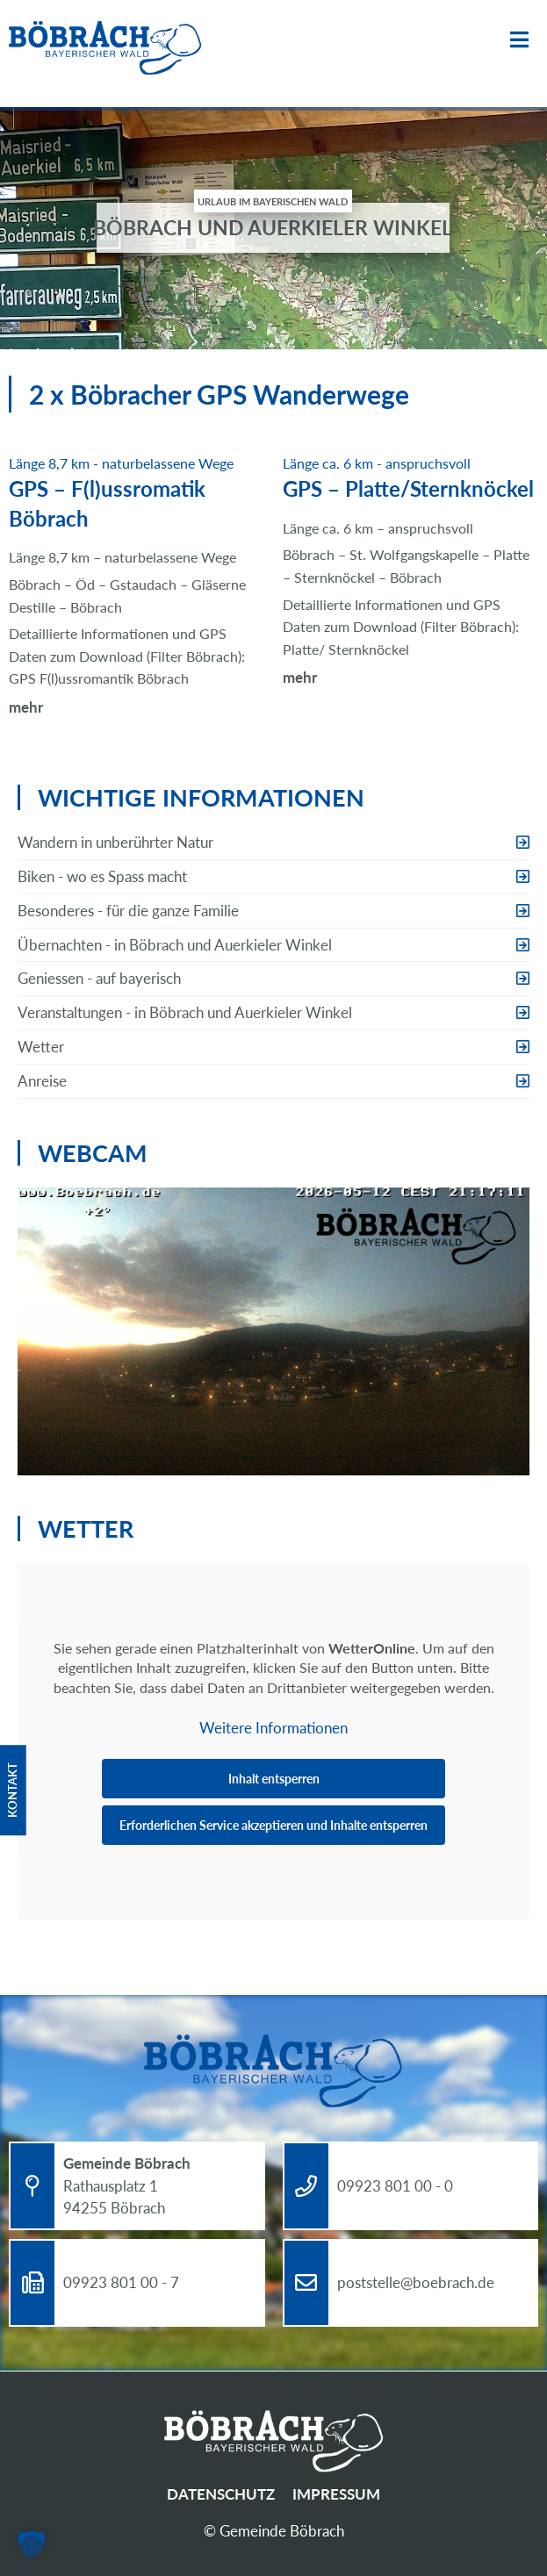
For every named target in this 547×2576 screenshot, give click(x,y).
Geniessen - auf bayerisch (99, 978)
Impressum (336, 2494)
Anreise (42, 1081)
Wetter (41, 1046)
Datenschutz (221, 2494)
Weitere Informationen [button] (273, 1728)
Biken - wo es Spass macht (102, 876)
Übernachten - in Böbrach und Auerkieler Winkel (175, 945)
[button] (31, 2544)
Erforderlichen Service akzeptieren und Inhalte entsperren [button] (273, 1825)
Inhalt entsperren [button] (274, 1778)
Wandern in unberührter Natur (115, 842)
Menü (519, 40)
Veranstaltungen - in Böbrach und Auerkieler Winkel (185, 1012)
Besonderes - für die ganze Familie (128, 910)
